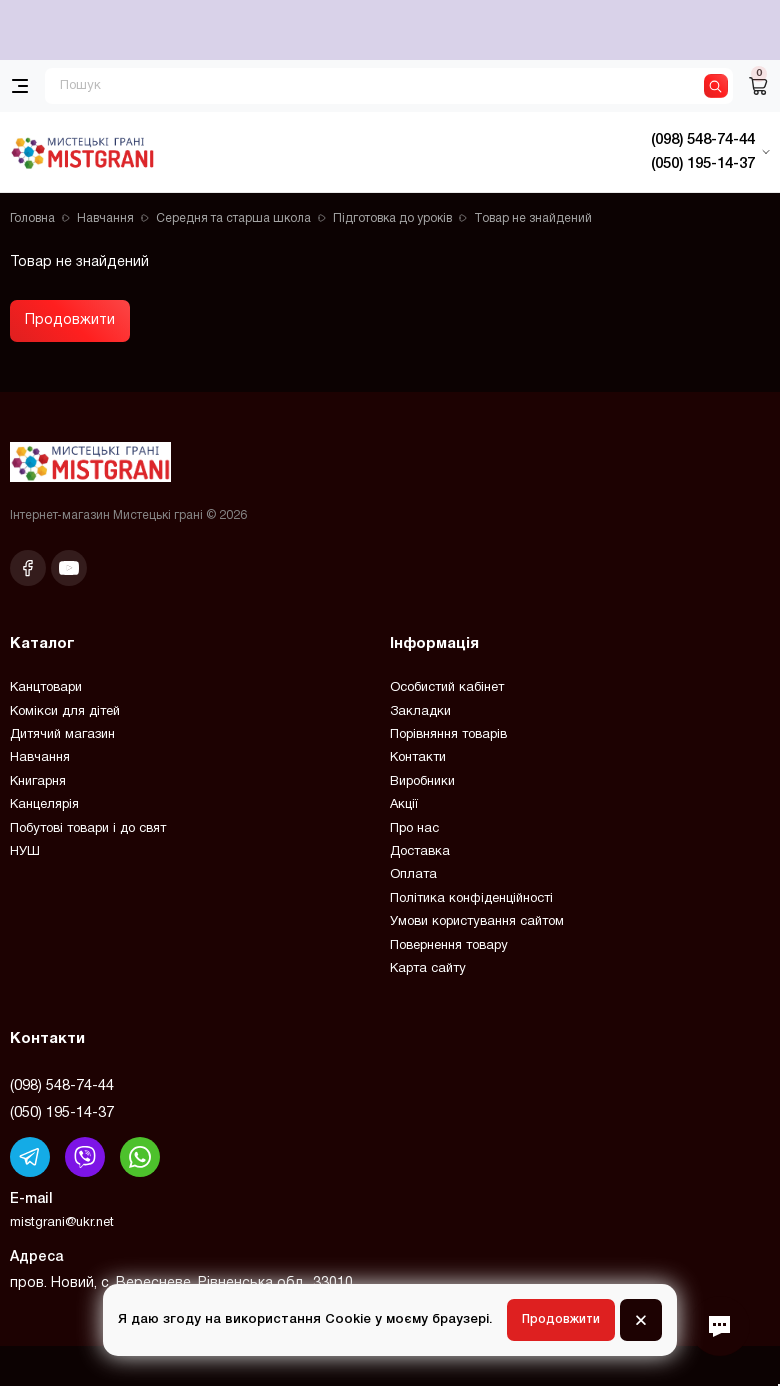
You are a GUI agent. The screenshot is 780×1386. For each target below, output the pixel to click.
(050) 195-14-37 (62, 1113)
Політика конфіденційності (471, 899)
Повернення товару (449, 946)
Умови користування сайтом (477, 922)
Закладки (420, 712)
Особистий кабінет (447, 688)
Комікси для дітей (65, 712)
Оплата (413, 875)
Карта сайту (428, 969)
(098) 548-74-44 (62, 1086)
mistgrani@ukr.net (62, 1223)
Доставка (420, 852)
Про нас (414, 829)
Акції (404, 805)
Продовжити (70, 320)
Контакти (418, 758)
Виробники (422, 782)
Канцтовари (46, 688)
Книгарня (38, 782)
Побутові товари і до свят (88, 829)
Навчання (40, 758)
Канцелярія (44, 805)
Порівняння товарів (448, 735)
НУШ (25, 852)
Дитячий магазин (62, 735)
